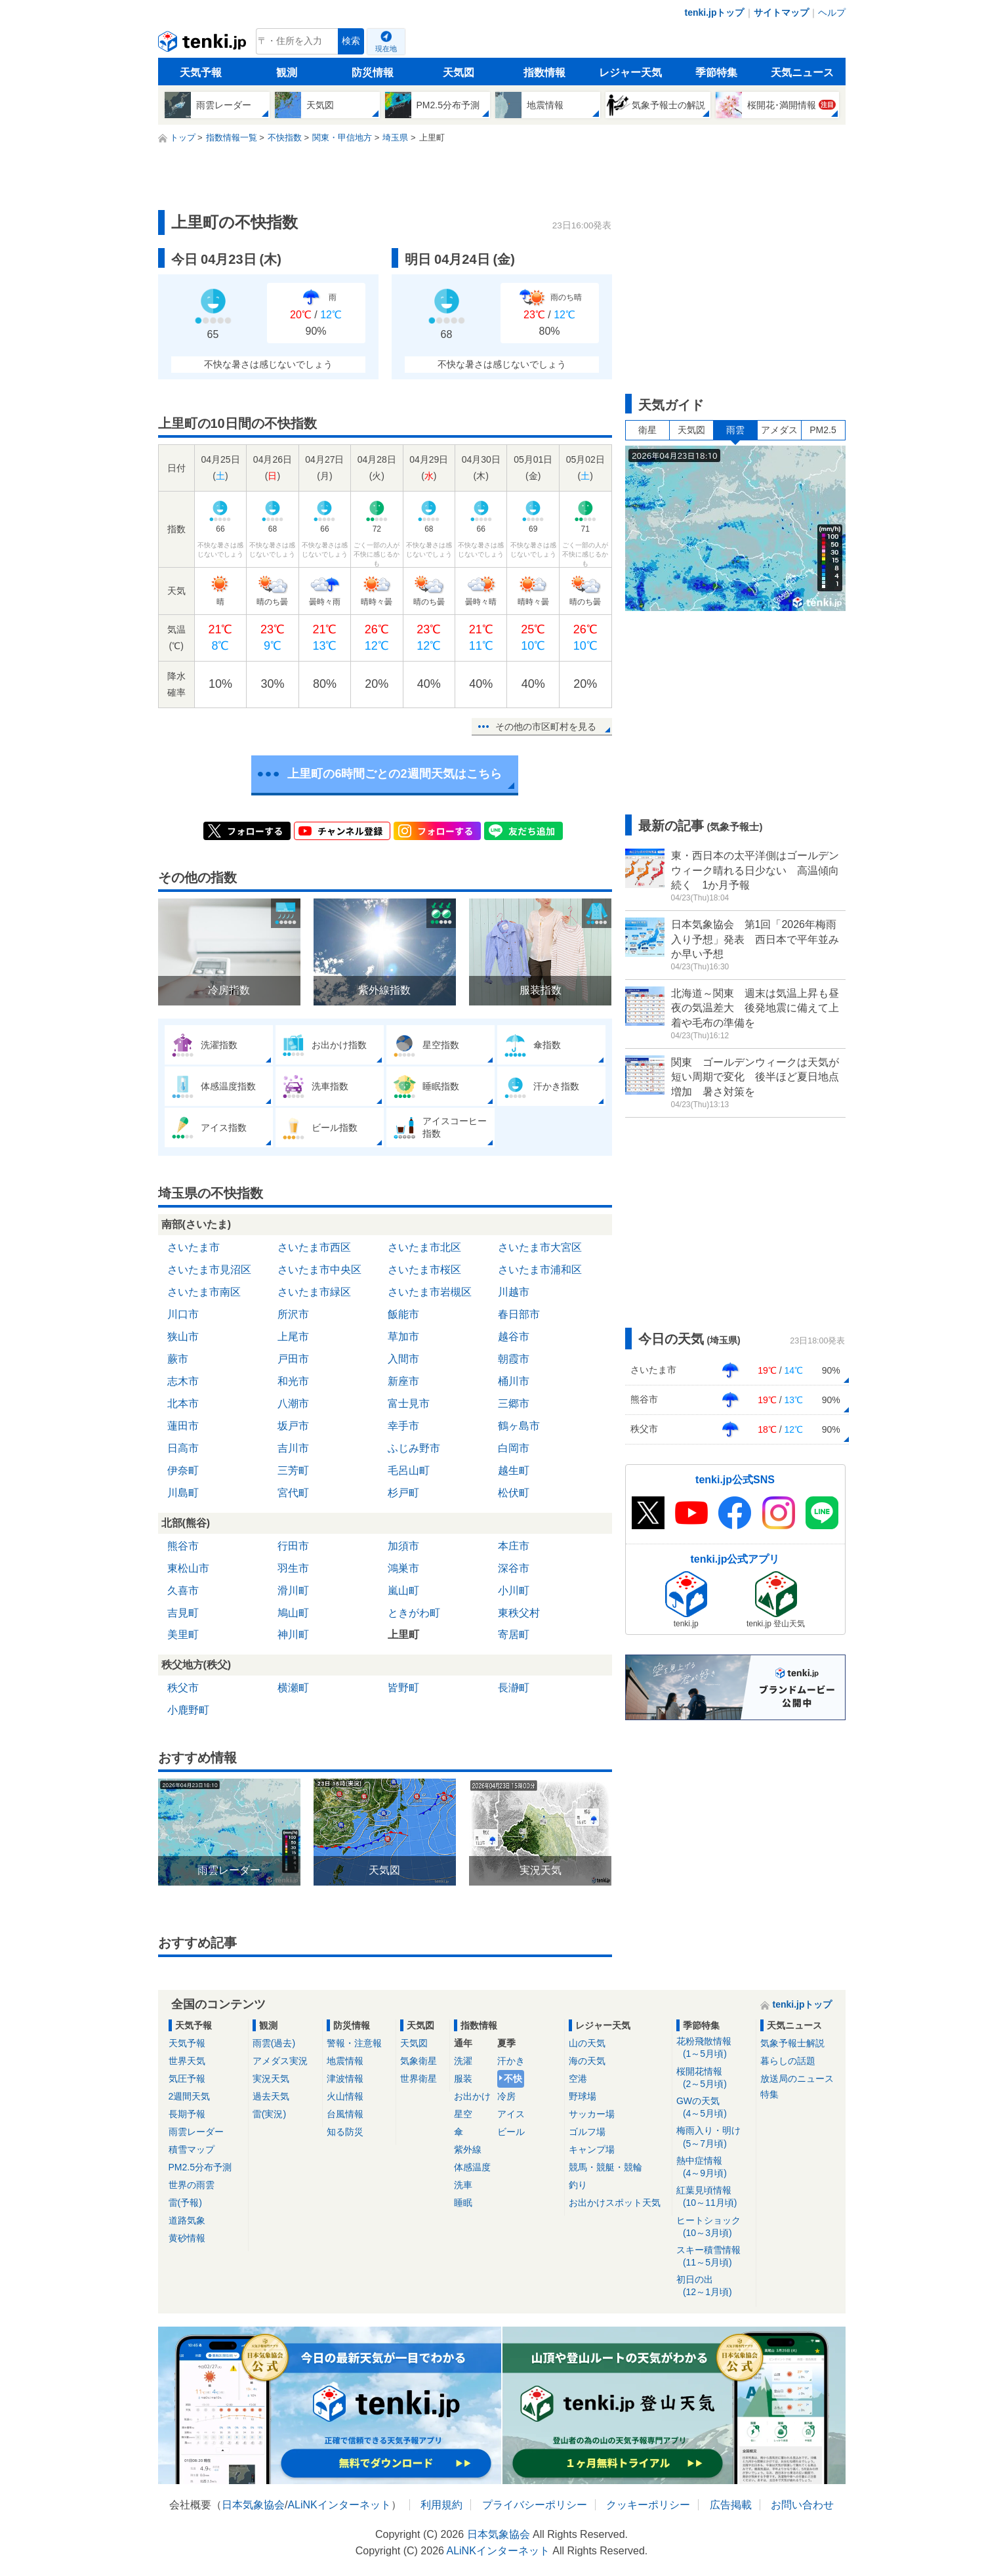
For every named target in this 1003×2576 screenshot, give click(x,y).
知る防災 (345, 2131)
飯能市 (403, 1314)
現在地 (386, 49)
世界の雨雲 (192, 2185)
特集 (769, 2094)
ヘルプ (832, 12)
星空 (463, 2114)
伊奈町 (183, 1470)
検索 (351, 41)
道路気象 (187, 2220)
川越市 (513, 1292)
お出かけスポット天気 (615, 2202)
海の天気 (587, 2061)
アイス (511, 2114)
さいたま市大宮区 (540, 1247)
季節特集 (716, 72)
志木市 (183, 1381)
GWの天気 (714, 2108)
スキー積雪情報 (714, 2257)
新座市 (403, 1381)
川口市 (183, 1314)
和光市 (293, 1381)
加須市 (403, 1546)
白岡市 (513, 1448)
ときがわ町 (414, 1612)
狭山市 (183, 1336)
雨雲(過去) (274, 2043)
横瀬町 (293, 1687)
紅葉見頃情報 (714, 2197)
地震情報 (345, 2061)
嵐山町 (403, 1590)
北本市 (183, 1403)
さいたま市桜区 (424, 1269)
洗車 (463, 2185)
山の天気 (587, 2043)
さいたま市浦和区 (540, 1269)
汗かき (511, 2061)
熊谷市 (183, 1546)
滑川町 (293, 1590)
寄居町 (513, 1634)
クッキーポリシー (648, 2504)
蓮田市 (183, 1425)
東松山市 (188, 1568)
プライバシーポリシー (534, 2504)
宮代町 (293, 1492)
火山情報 (345, 2096)
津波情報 (345, 2078)
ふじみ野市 (414, 1448)
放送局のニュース (797, 2078)
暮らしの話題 (787, 2061)
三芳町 (293, 1470)
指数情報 (544, 72)
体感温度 (472, 2167)
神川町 (293, 1634)
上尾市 (293, 1336)
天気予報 (201, 72)
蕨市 (177, 1358)
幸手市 (403, 1425)
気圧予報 (187, 2078)
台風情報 (345, 2114)
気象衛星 (418, 2061)
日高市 (183, 1448)
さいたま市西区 (314, 1247)
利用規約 (441, 2504)
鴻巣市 (403, 1568)
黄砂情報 (187, 2238)
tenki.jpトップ (714, 12)
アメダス (779, 430)
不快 (513, 2078)
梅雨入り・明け (714, 2137)
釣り (578, 2185)
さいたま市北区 (424, 1247)
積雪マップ (192, 2149)
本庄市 (513, 1546)
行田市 (293, 1546)
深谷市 (513, 1568)
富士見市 (409, 1403)
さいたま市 (193, 1247)
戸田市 (293, 1358)
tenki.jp (203, 44)
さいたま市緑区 (314, 1292)
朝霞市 (513, 1358)
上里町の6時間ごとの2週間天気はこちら (394, 773)
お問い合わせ (802, 2504)
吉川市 (293, 1448)
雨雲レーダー (196, 2131)
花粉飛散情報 (714, 2048)
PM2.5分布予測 (200, 2167)
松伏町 (513, 1492)
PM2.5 (822, 430)
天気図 (458, 72)
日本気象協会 (253, 2504)
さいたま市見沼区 (209, 1269)
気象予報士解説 (792, 2043)
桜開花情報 (714, 2078)
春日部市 (519, 1314)
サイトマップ (781, 12)
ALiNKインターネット (338, 2504)
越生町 (513, 1470)
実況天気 (271, 2078)
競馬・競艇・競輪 (605, 2167)
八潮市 (293, 1403)
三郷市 (513, 1403)
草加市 (403, 1336)
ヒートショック (714, 2227)
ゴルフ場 (587, 2131)
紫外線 (467, 2149)
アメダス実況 (280, 2061)
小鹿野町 (188, 1710)
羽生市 (293, 1568)
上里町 (403, 1634)
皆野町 (403, 1687)
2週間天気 (190, 2096)
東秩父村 (519, 1612)
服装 (463, 2078)
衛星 (647, 430)
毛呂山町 (409, 1470)
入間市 (403, 1358)
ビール (511, 2131)
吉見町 (183, 1612)
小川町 (513, 1590)
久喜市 (183, 1590)
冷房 (506, 2096)
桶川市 (513, 1381)
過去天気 (271, 2096)
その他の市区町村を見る (545, 726)
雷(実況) (269, 2114)
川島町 (183, 1492)
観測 (286, 72)
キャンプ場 (592, 2149)
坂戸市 (293, 1425)
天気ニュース (802, 72)
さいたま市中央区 (319, 1269)
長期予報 (187, 2114)
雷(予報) (185, 2202)
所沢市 (293, 1314)
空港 (578, 2078)
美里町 (183, 1634)
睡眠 (463, 2202)
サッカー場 (592, 2114)
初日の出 (714, 2286)
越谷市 (513, 1336)
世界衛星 (418, 2078)
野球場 (582, 2096)
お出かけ (472, 2096)
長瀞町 (513, 1687)
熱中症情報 (714, 2167)
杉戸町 (403, 1492)
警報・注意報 (354, 2043)
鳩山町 (293, 1612)
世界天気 (187, 2061)
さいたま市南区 (204, 1292)
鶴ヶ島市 (519, 1425)
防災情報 (373, 72)
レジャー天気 (630, 72)
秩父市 (183, 1687)
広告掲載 (731, 2504)
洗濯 (463, 2061)
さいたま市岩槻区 (430, 1292)
